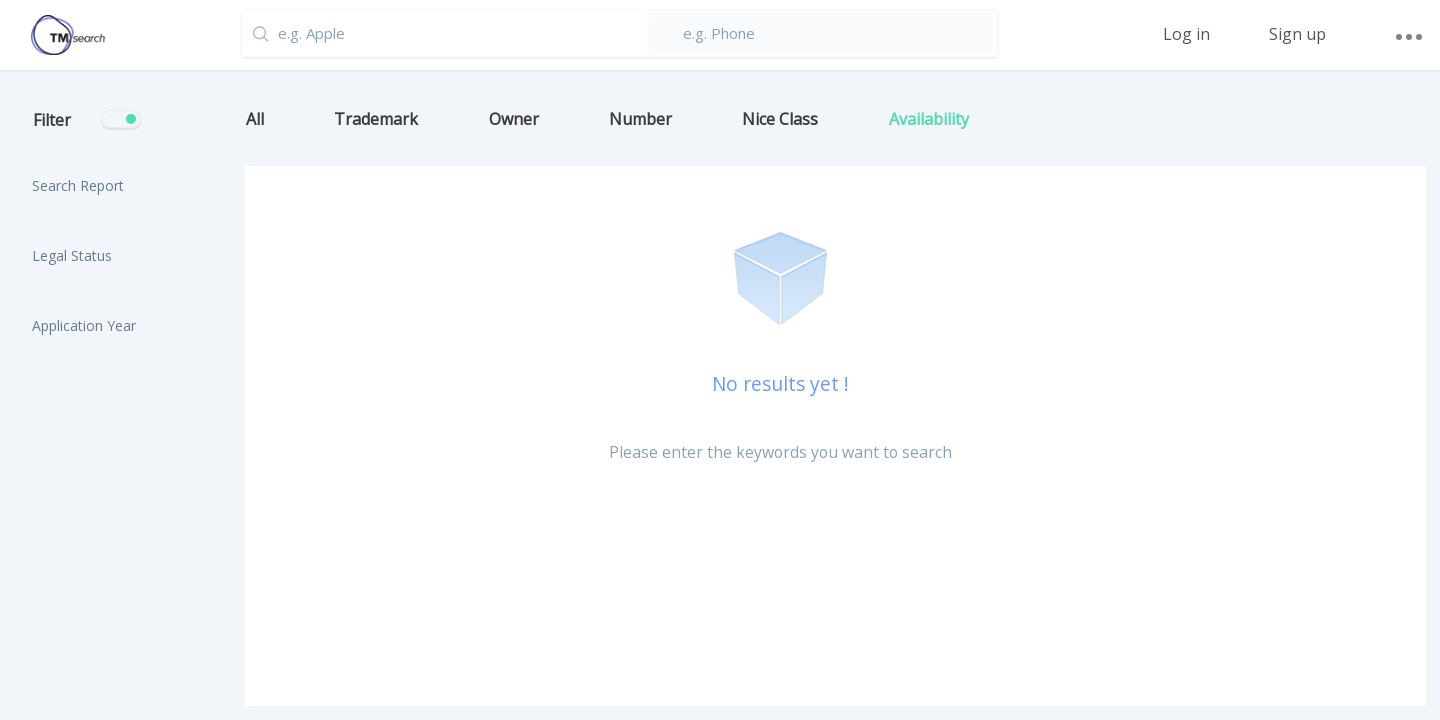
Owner (514, 119)
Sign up (1297, 34)
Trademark (376, 119)
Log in (1186, 34)
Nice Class (780, 119)
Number (640, 119)
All (255, 119)
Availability (929, 119)
